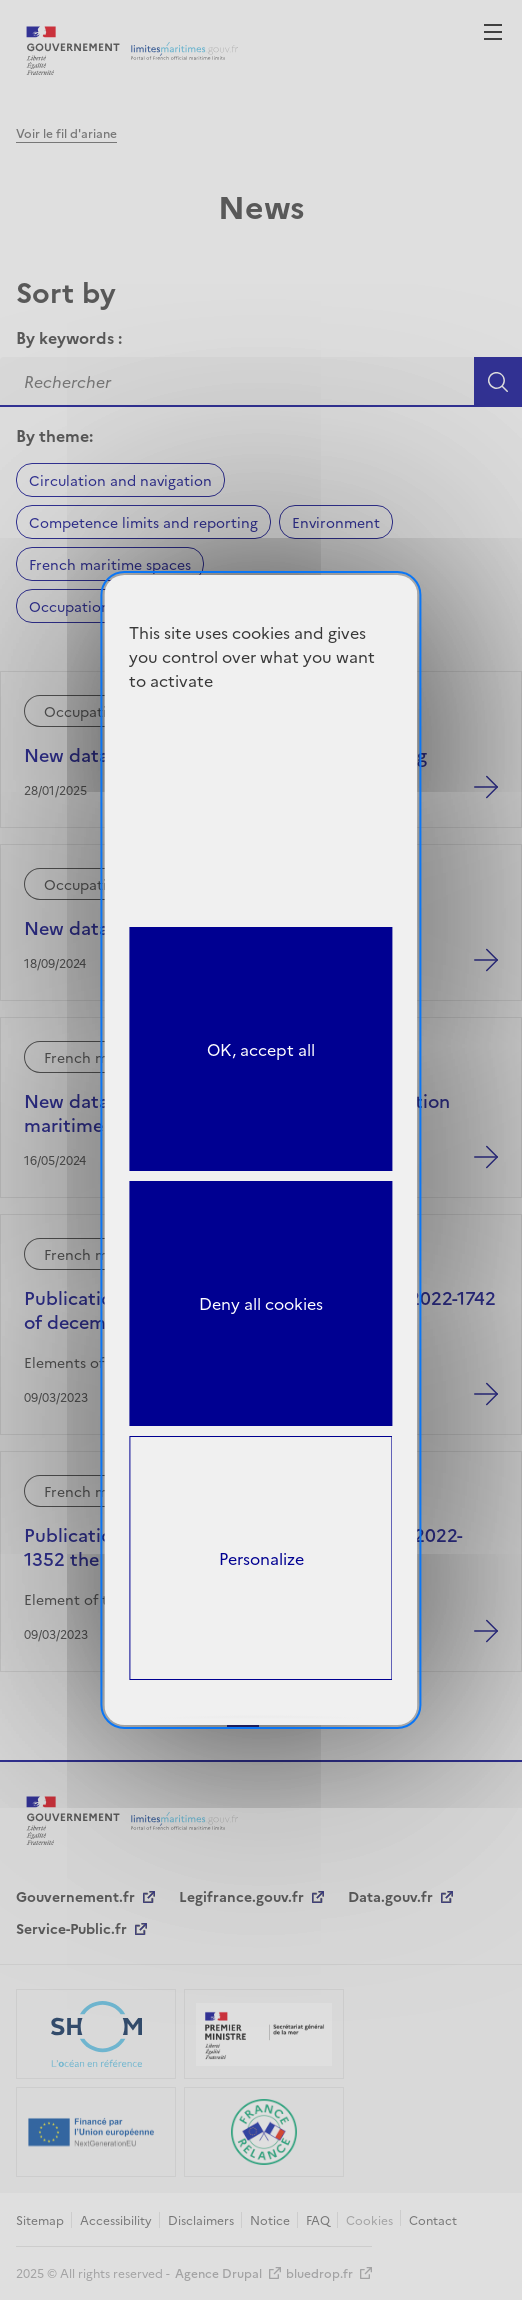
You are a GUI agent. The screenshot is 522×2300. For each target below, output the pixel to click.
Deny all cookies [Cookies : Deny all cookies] (261, 1303)
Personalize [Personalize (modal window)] (261, 1558)
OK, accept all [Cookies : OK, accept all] (261, 1049)
